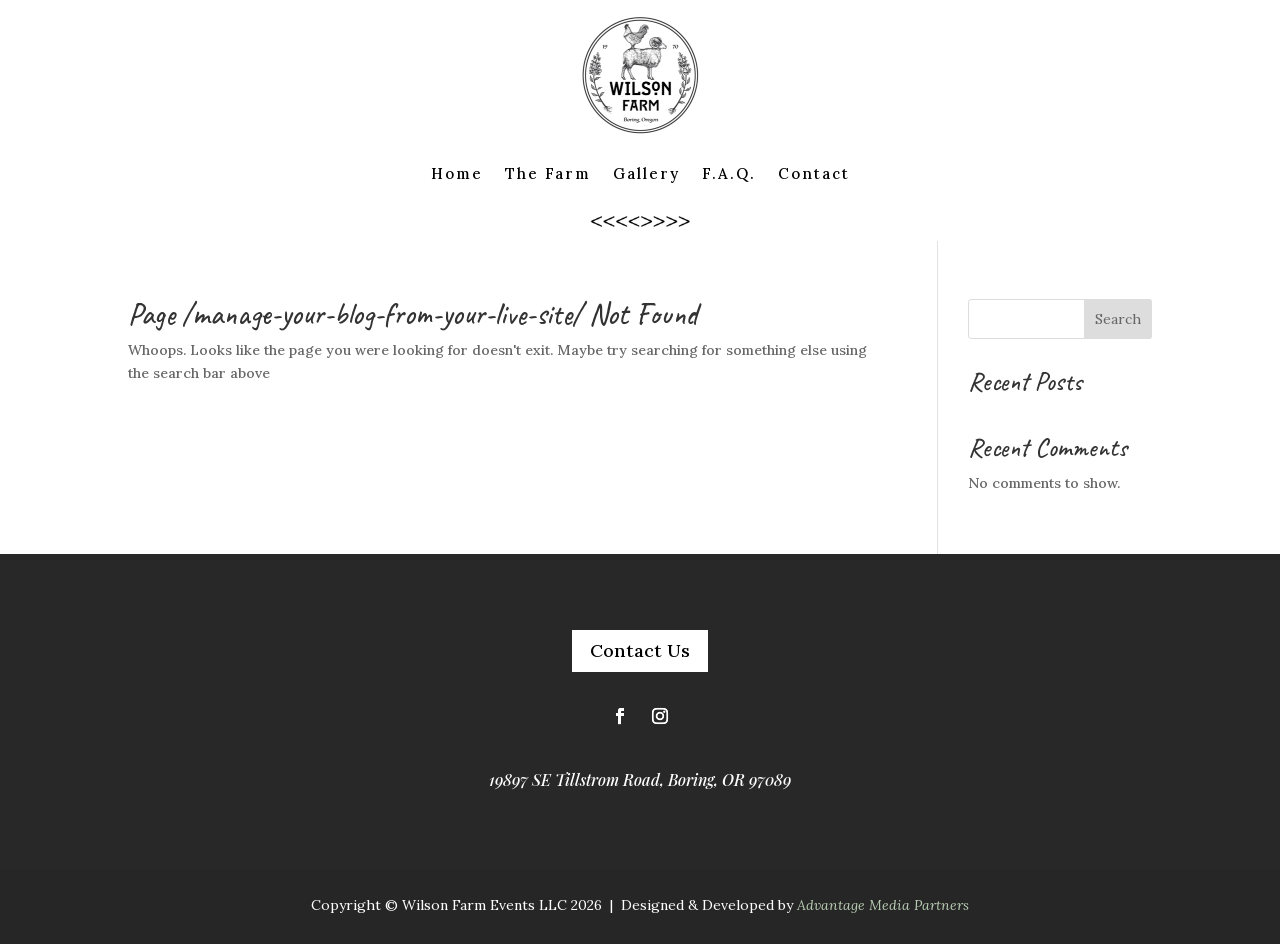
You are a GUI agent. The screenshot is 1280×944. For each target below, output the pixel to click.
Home (457, 173)
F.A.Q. (729, 173)
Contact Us (640, 650)
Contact (814, 173)
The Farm (548, 173)
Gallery (646, 173)
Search (1118, 319)
